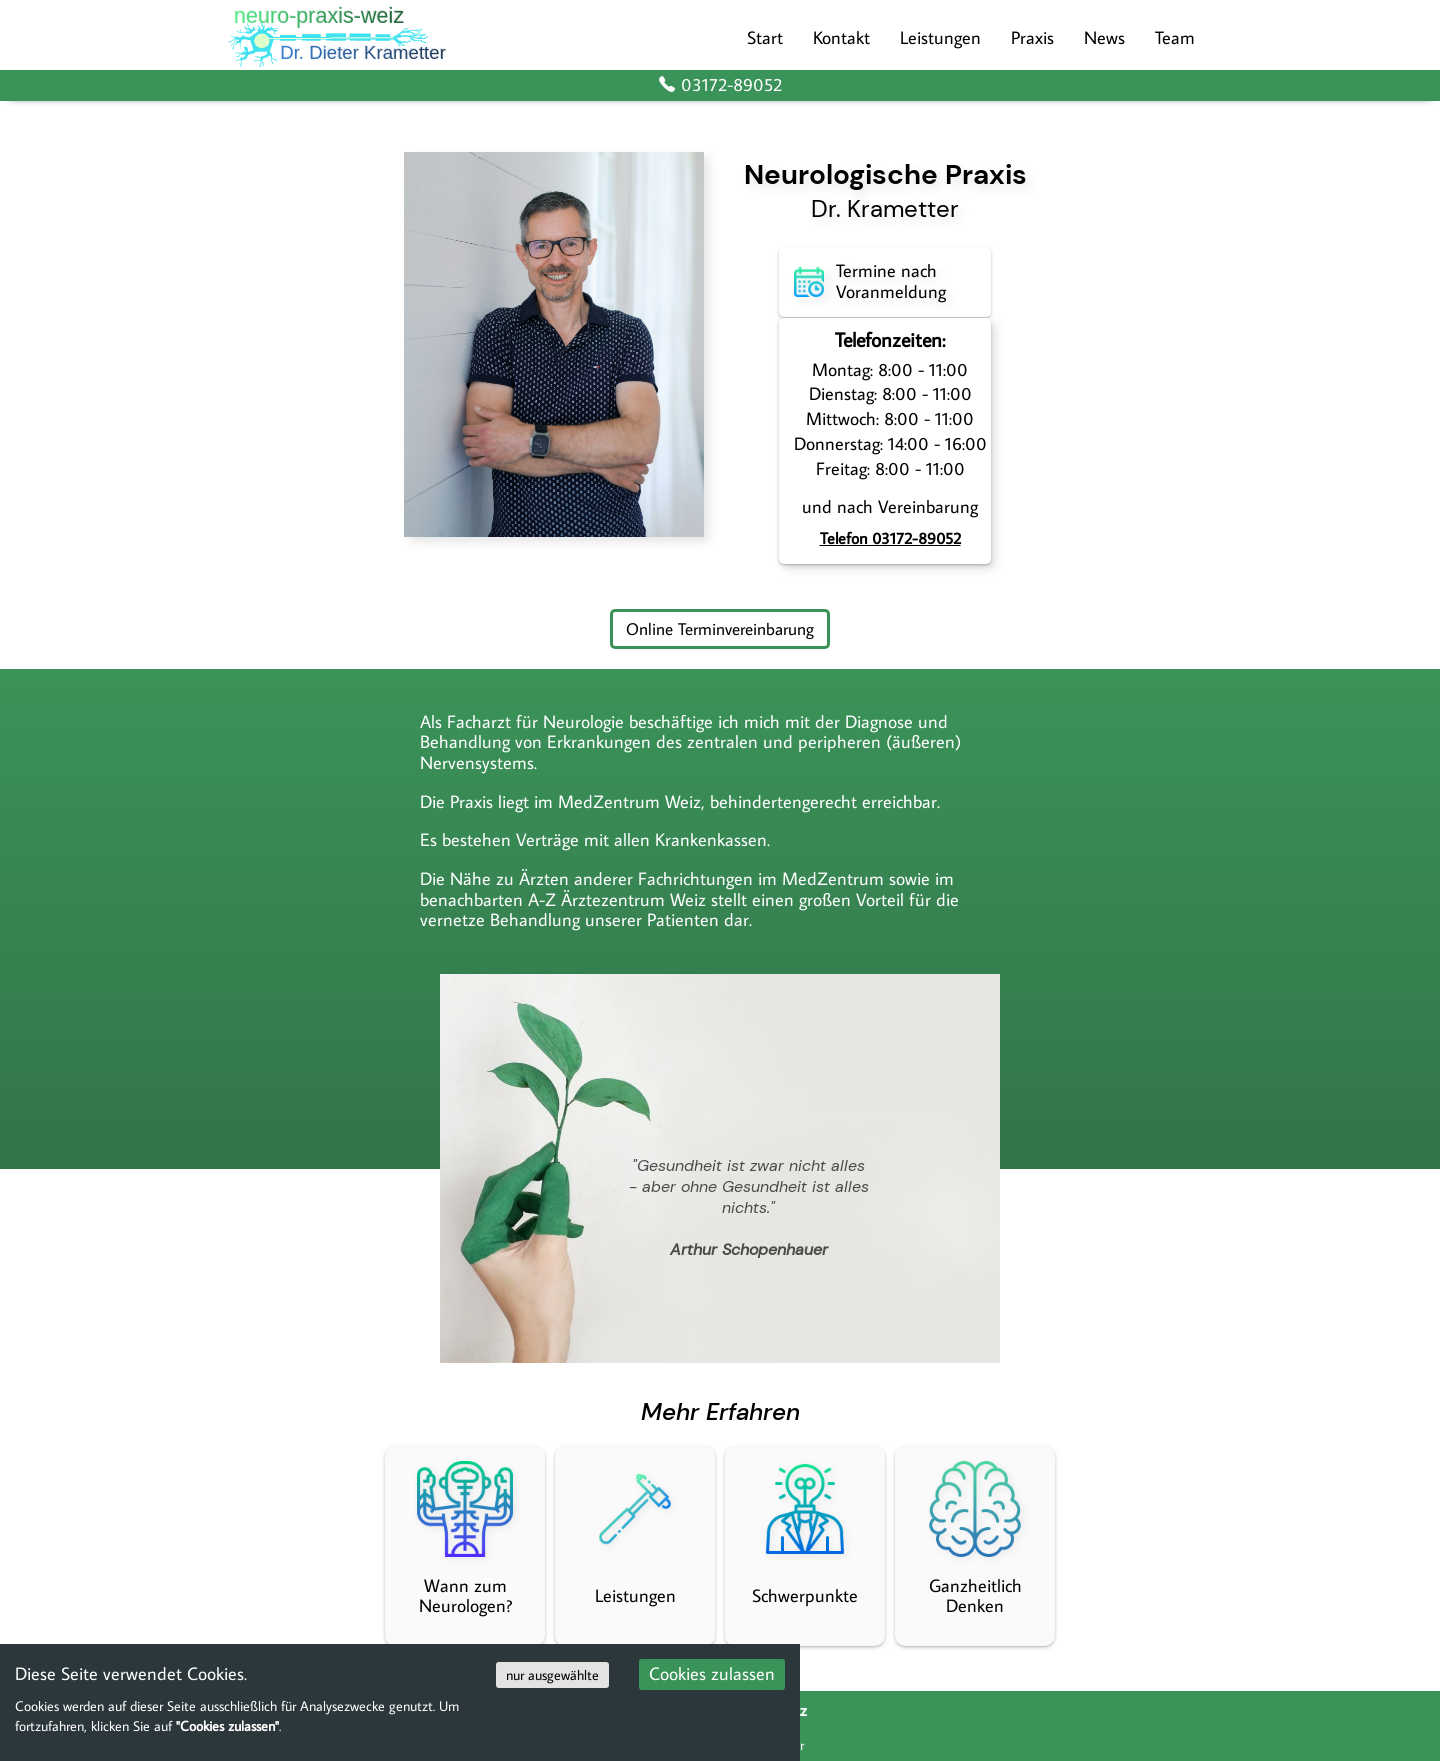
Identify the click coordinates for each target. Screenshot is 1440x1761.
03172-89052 (720, 85)
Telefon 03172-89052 (890, 538)
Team (1175, 37)
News (1104, 37)
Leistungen (940, 37)
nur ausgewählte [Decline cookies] (552, 1675)
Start (765, 37)
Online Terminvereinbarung (720, 628)
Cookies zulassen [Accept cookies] (712, 1673)
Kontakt (841, 37)
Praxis (1032, 37)
